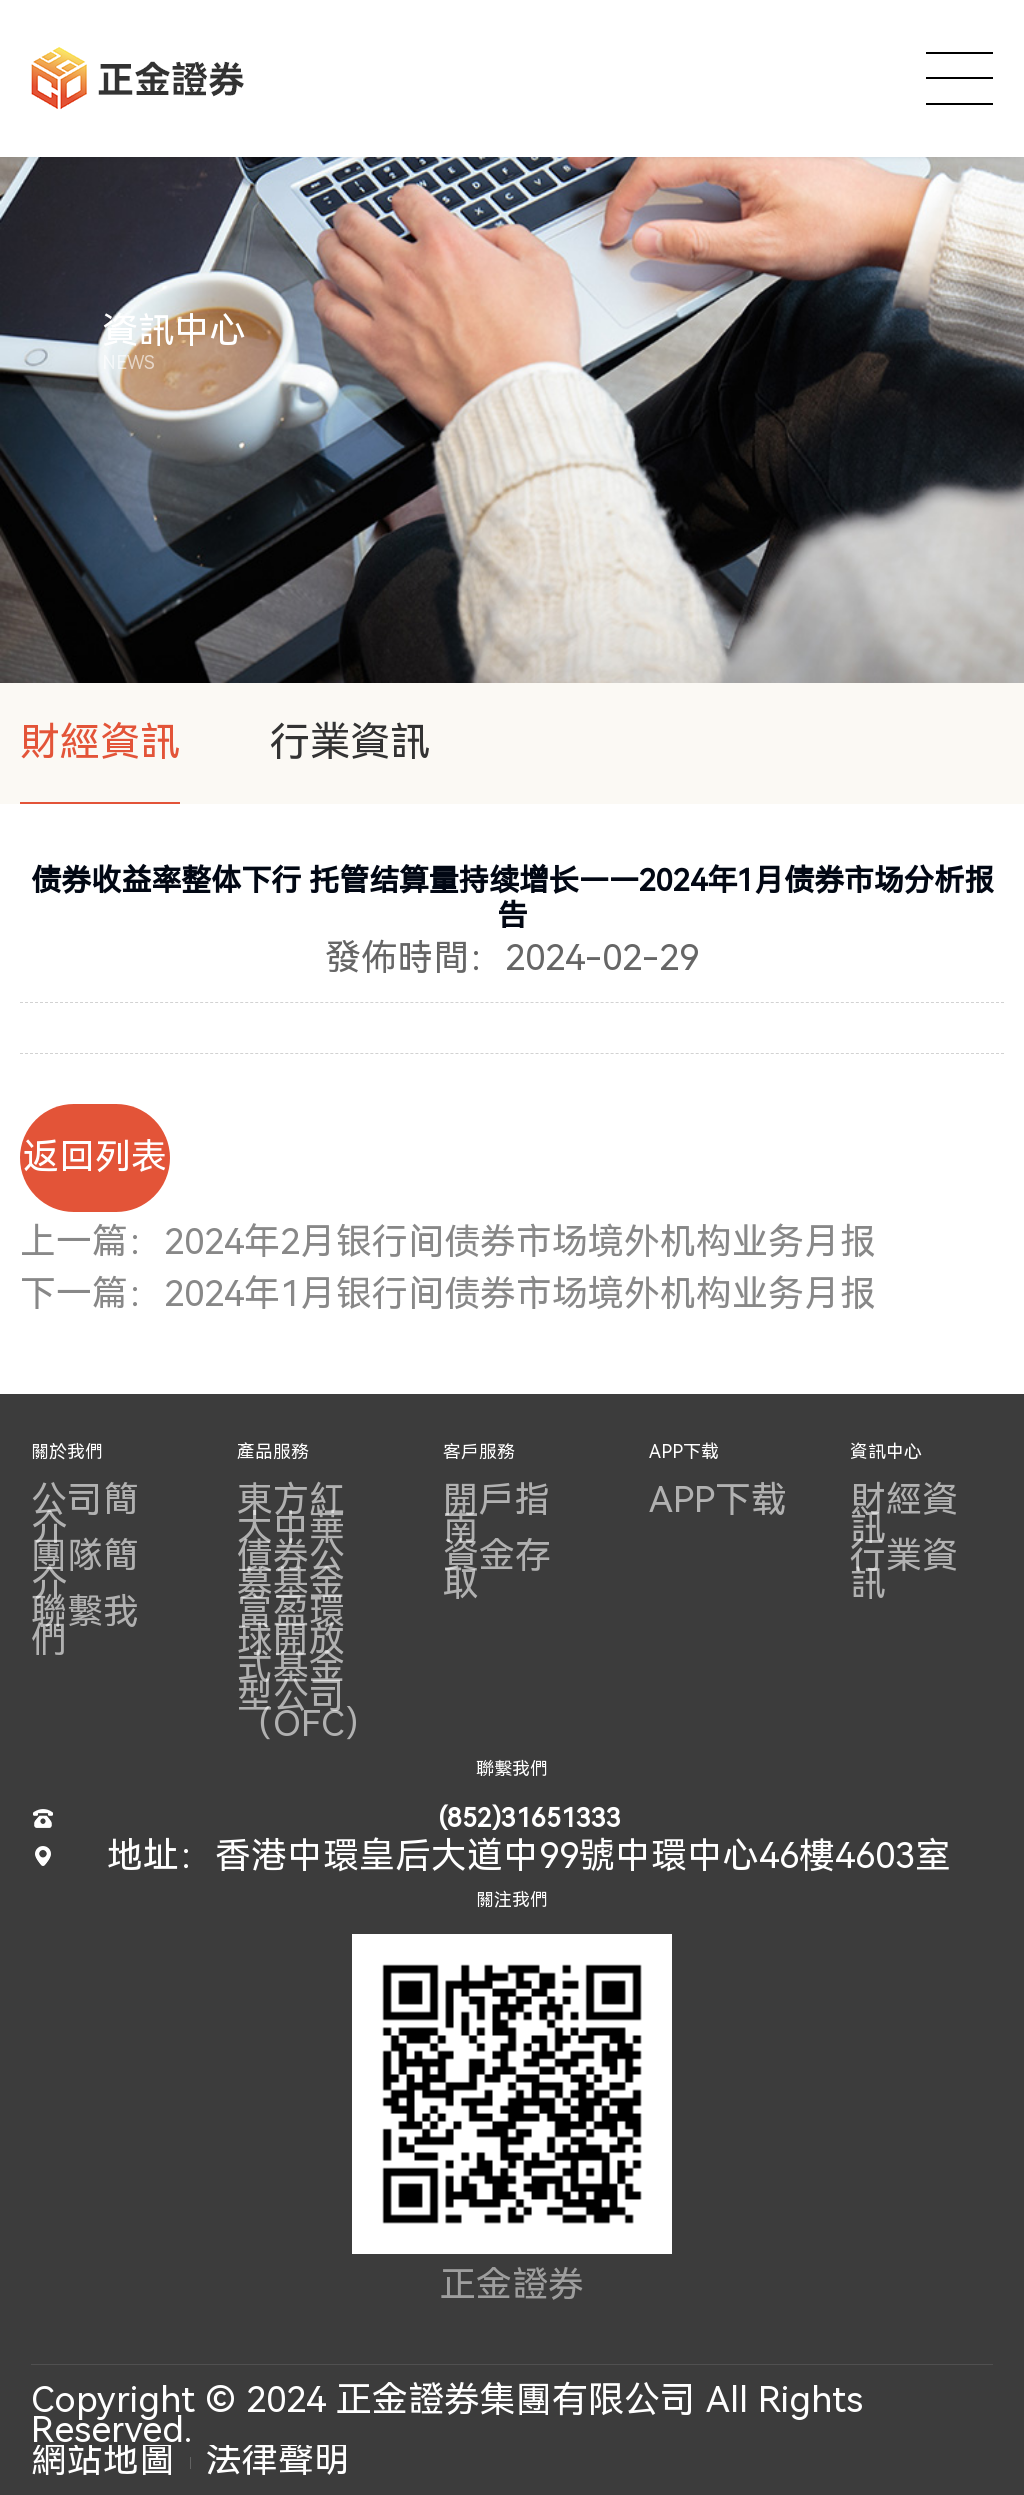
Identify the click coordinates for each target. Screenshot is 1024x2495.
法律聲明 (278, 2460)
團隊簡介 (85, 1570)
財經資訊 (100, 742)
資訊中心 (886, 1451)
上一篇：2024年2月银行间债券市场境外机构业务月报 (448, 1242)
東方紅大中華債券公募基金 (291, 1542)
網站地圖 (103, 2460)
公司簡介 (85, 1514)
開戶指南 (497, 1514)
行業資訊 (350, 742)
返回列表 (95, 1157)
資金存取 (497, 1570)
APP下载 (684, 1451)
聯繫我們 (85, 1626)
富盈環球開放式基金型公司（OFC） (308, 1668)
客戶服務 (479, 1451)
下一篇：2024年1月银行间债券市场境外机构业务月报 (448, 1294)
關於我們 (67, 1451)
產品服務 (273, 1451)
